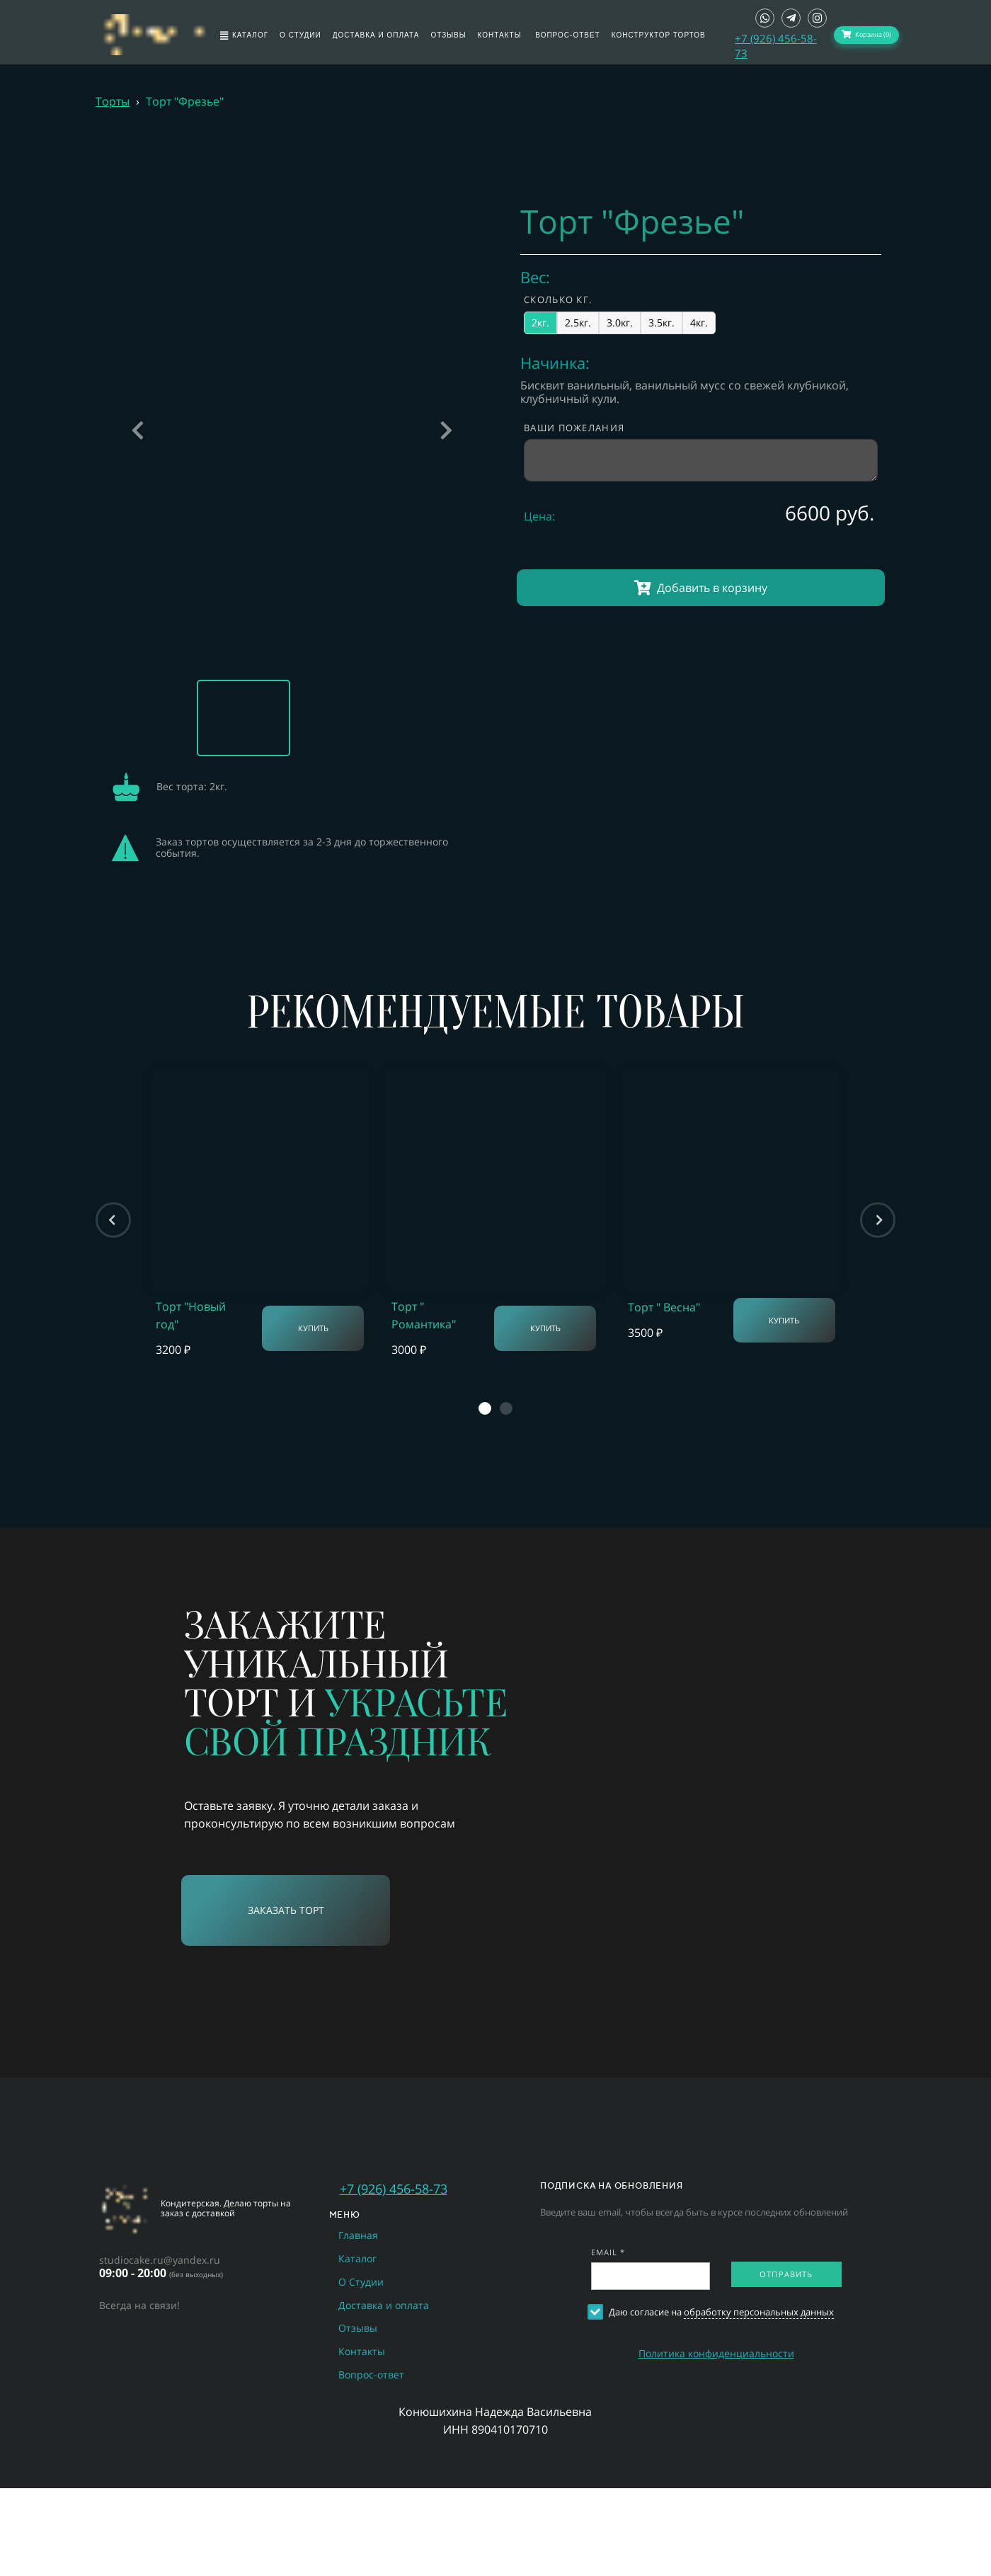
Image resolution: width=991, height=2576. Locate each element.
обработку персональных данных (759, 2312)
